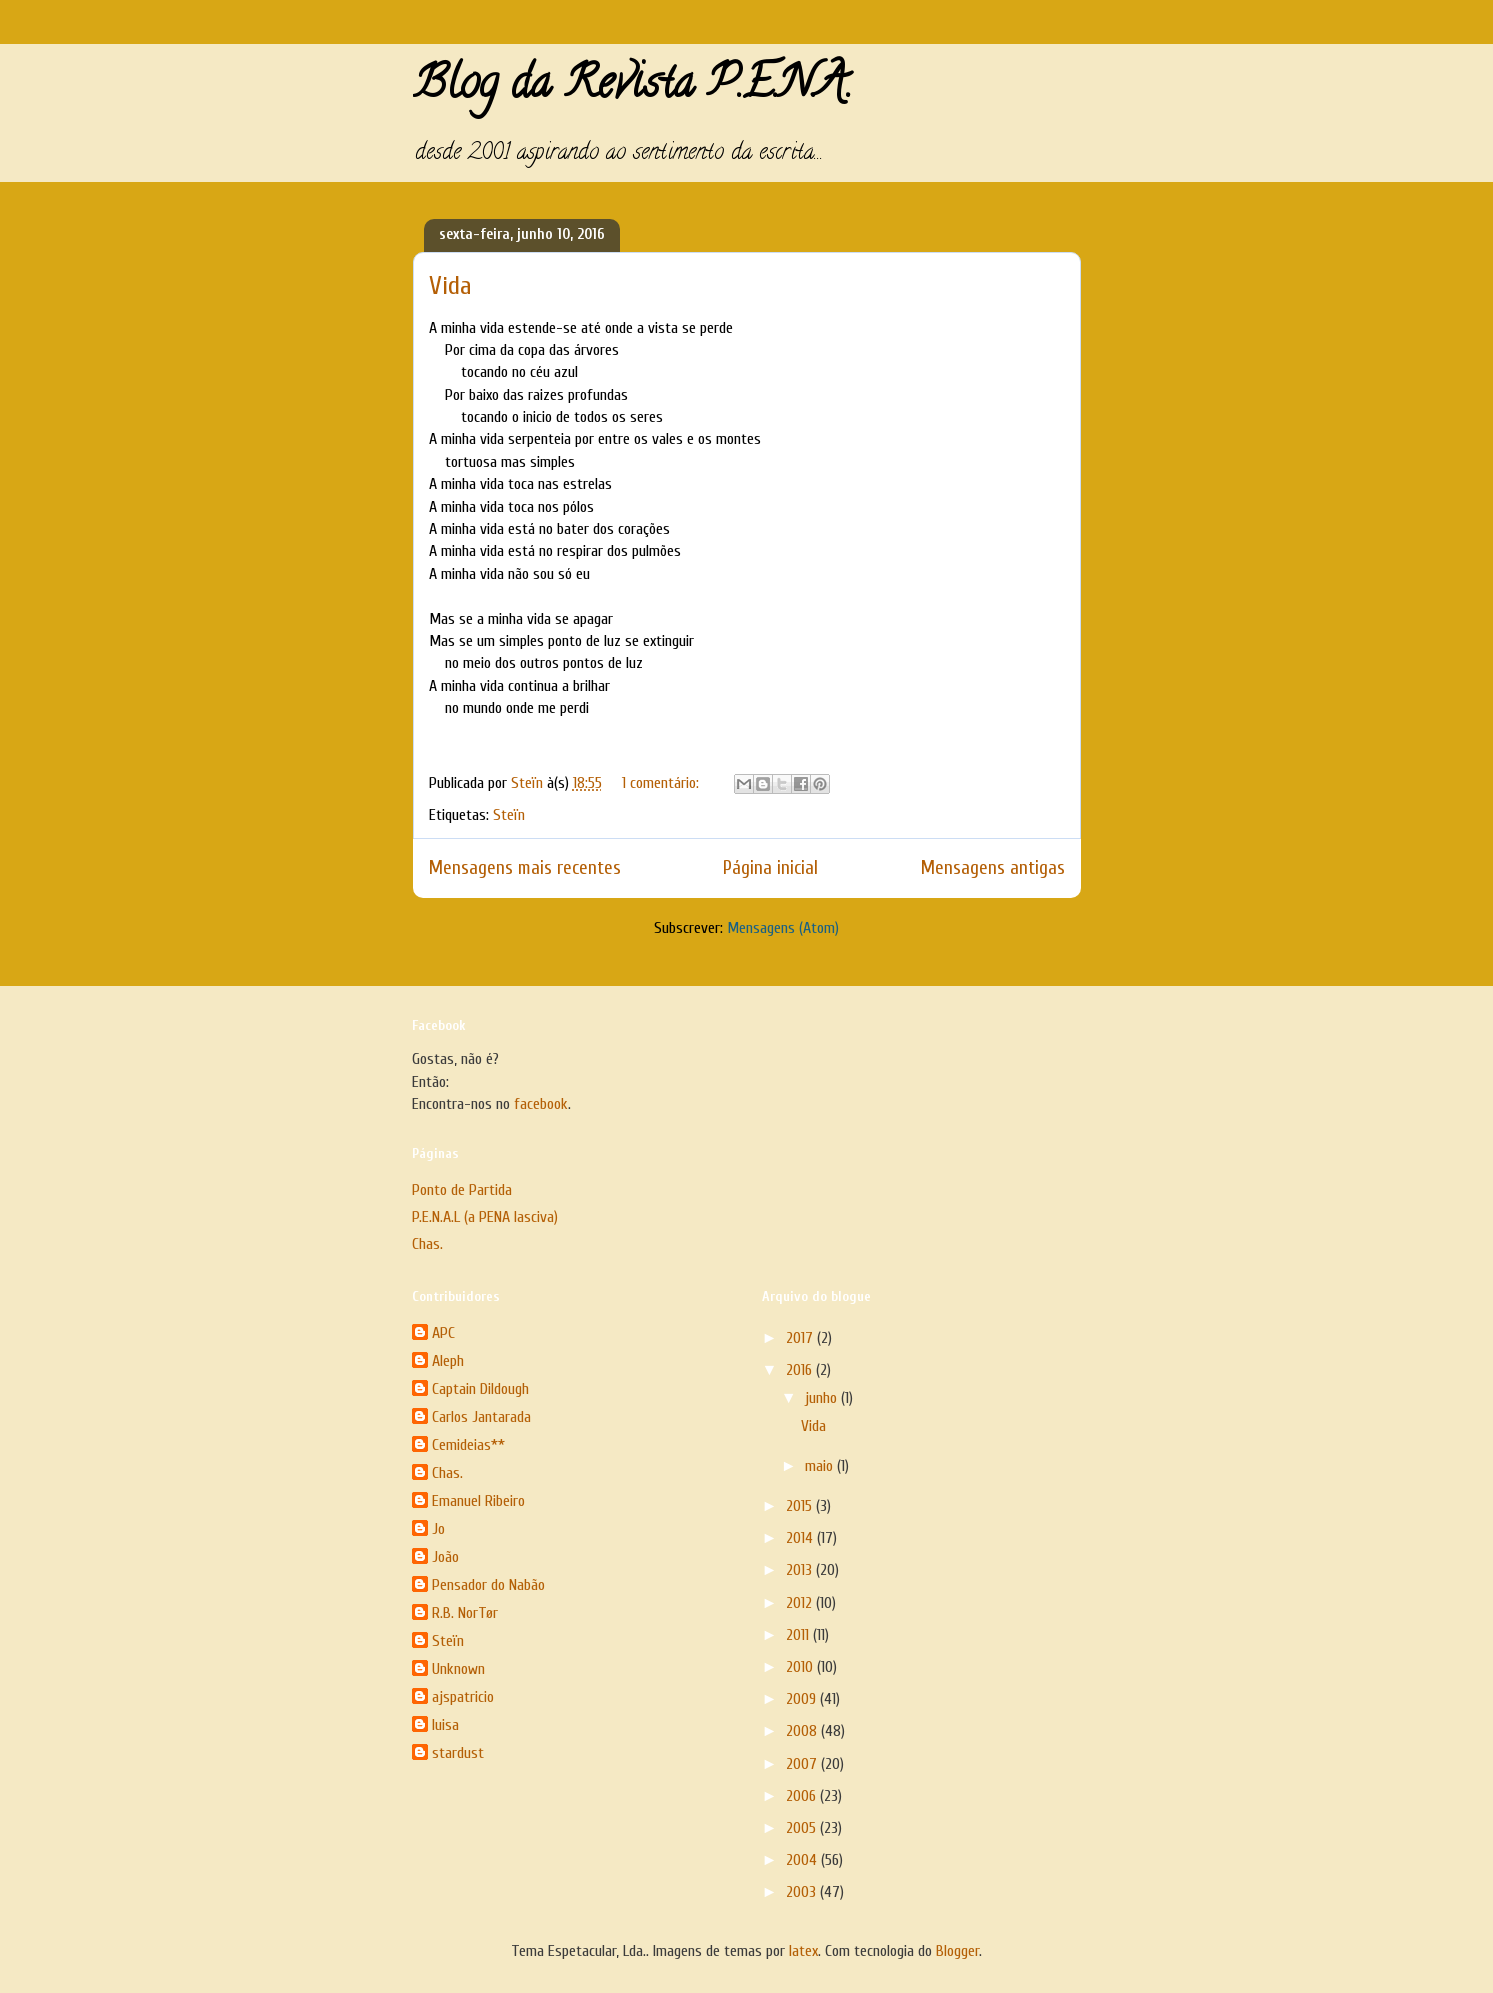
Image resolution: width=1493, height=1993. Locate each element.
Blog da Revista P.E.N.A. (632, 88)
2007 (803, 1764)
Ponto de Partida (462, 1190)
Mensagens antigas (993, 868)
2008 (803, 1731)
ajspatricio (463, 1697)
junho (823, 1398)
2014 (801, 1538)
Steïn (509, 815)
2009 (803, 1699)
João (445, 1557)
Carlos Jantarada (481, 1417)
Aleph (448, 1361)
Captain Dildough (480, 1389)
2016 (801, 1370)
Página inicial (770, 868)
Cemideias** (468, 1445)
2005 (803, 1828)
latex (803, 1951)
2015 (801, 1506)
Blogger (957, 1951)
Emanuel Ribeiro (478, 1501)
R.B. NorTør (465, 1613)
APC (443, 1333)
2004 (803, 1860)
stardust (458, 1753)
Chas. (427, 1244)
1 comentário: (662, 783)
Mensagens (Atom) (783, 928)
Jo (438, 1529)
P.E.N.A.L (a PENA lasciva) (485, 1217)
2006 (803, 1796)
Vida (450, 286)
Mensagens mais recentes (525, 868)
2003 (803, 1892)
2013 (801, 1570)
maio (821, 1466)
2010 (801, 1667)
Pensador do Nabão (488, 1585)
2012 (801, 1603)
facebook (541, 1104)
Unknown (458, 1669)
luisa (445, 1725)
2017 (801, 1338)
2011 (799, 1635)
